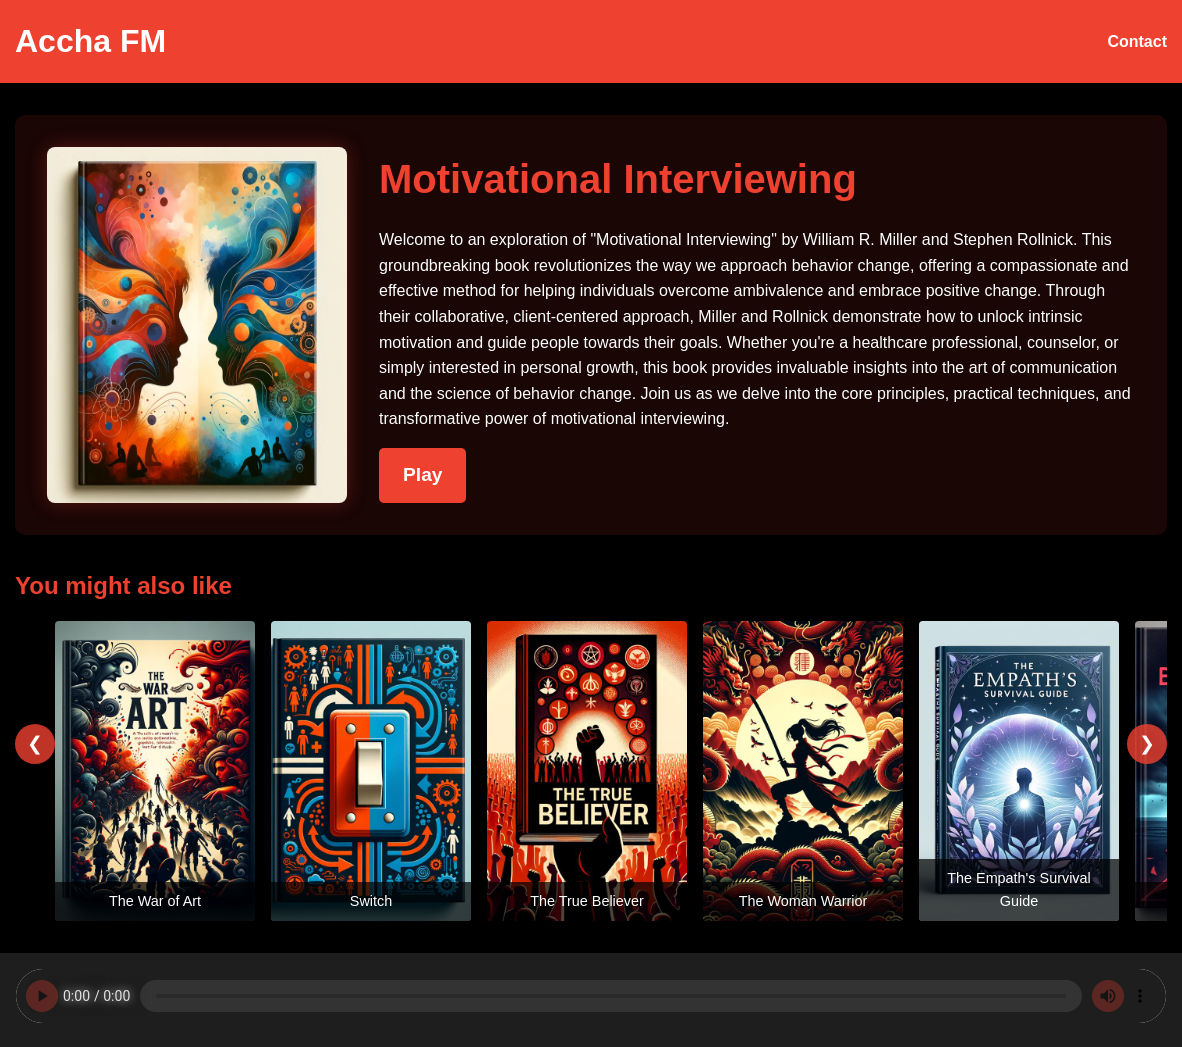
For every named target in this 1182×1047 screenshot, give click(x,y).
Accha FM (90, 41)
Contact (1137, 41)
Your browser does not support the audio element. (591, 996)
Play (422, 474)
